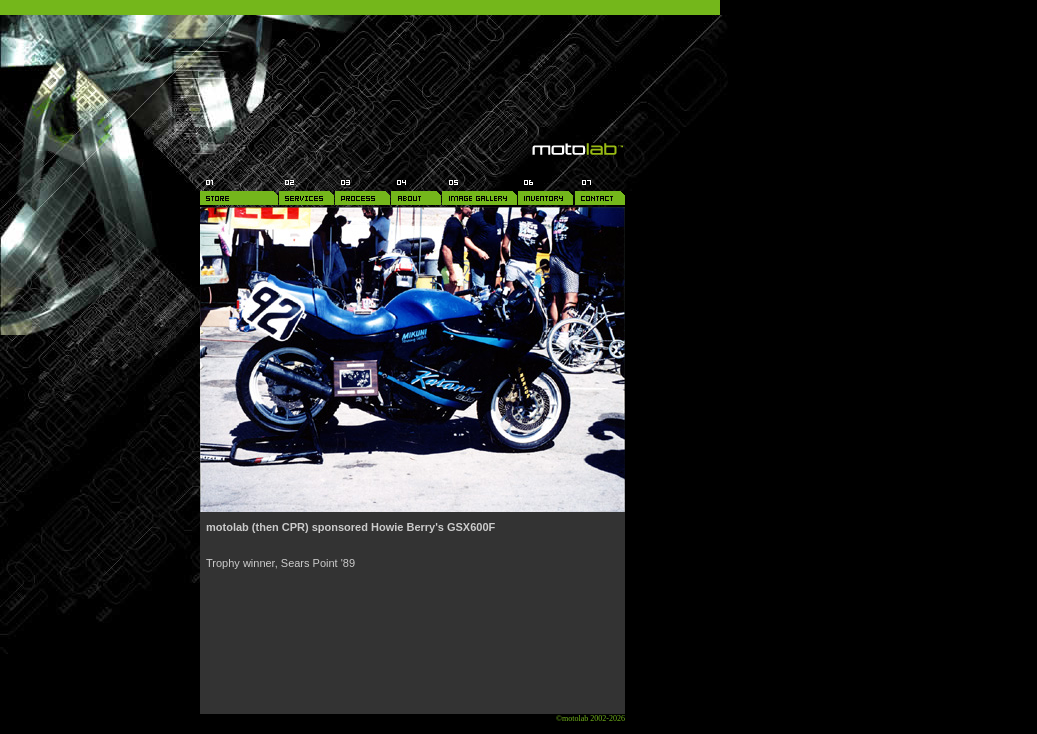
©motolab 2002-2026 (590, 718)
